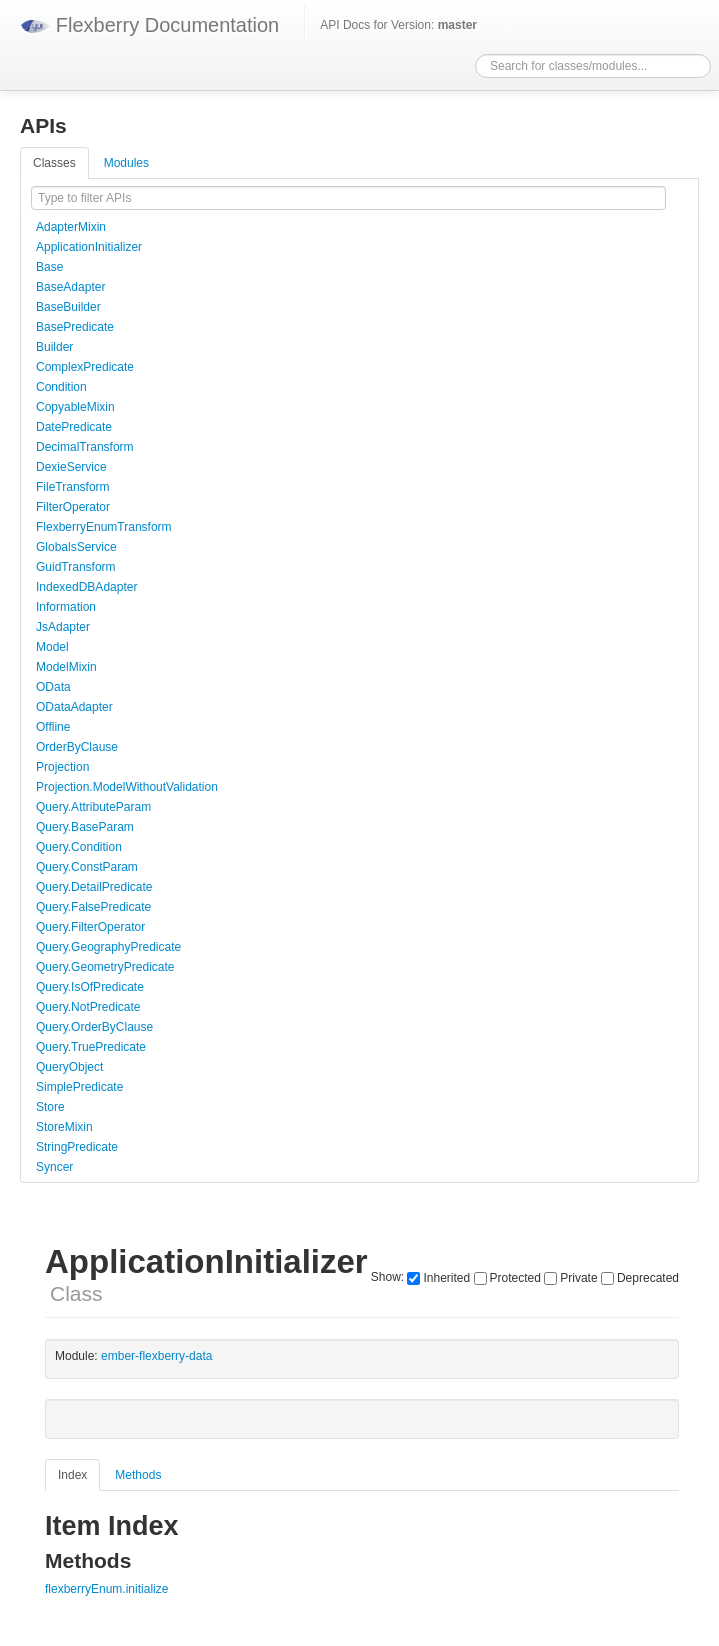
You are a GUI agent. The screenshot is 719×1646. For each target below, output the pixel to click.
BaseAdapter (70, 287)
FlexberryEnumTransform (104, 527)
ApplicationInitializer (89, 247)
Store (50, 1107)
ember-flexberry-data (156, 1356)
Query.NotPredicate (88, 1007)
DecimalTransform (85, 447)
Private (570, 1278)
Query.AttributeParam (93, 807)
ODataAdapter (74, 707)
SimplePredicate (79, 1087)
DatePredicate (74, 427)
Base (49, 267)
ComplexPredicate (85, 367)
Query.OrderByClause (94, 1027)
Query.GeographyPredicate (108, 947)
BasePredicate (75, 327)
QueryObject (69, 1067)
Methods (138, 1475)
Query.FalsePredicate (93, 907)
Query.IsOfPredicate (90, 987)
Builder (54, 347)
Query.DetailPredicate (94, 887)
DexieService (71, 467)
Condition (61, 387)
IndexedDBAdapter (86, 587)
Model (52, 647)
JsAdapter (63, 627)
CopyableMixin (75, 407)
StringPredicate (77, 1147)
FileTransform (73, 487)
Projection (62, 767)
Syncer (54, 1167)
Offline (53, 727)
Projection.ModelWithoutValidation (127, 787)
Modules (126, 163)
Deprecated (640, 1278)
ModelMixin (66, 667)
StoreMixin (64, 1127)
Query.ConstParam (87, 867)
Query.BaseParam (85, 827)
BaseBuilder (68, 307)
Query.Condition (79, 847)
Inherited (438, 1278)
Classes (54, 163)
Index (72, 1475)
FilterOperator (73, 507)
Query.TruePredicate (91, 1047)
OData (53, 687)
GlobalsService (76, 547)
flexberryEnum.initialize (106, 1589)
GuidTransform (76, 567)
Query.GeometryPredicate (105, 967)
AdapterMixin (71, 227)
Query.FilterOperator (90, 927)
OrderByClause (77, 747)
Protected (507, 1278)
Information (66, 607)
